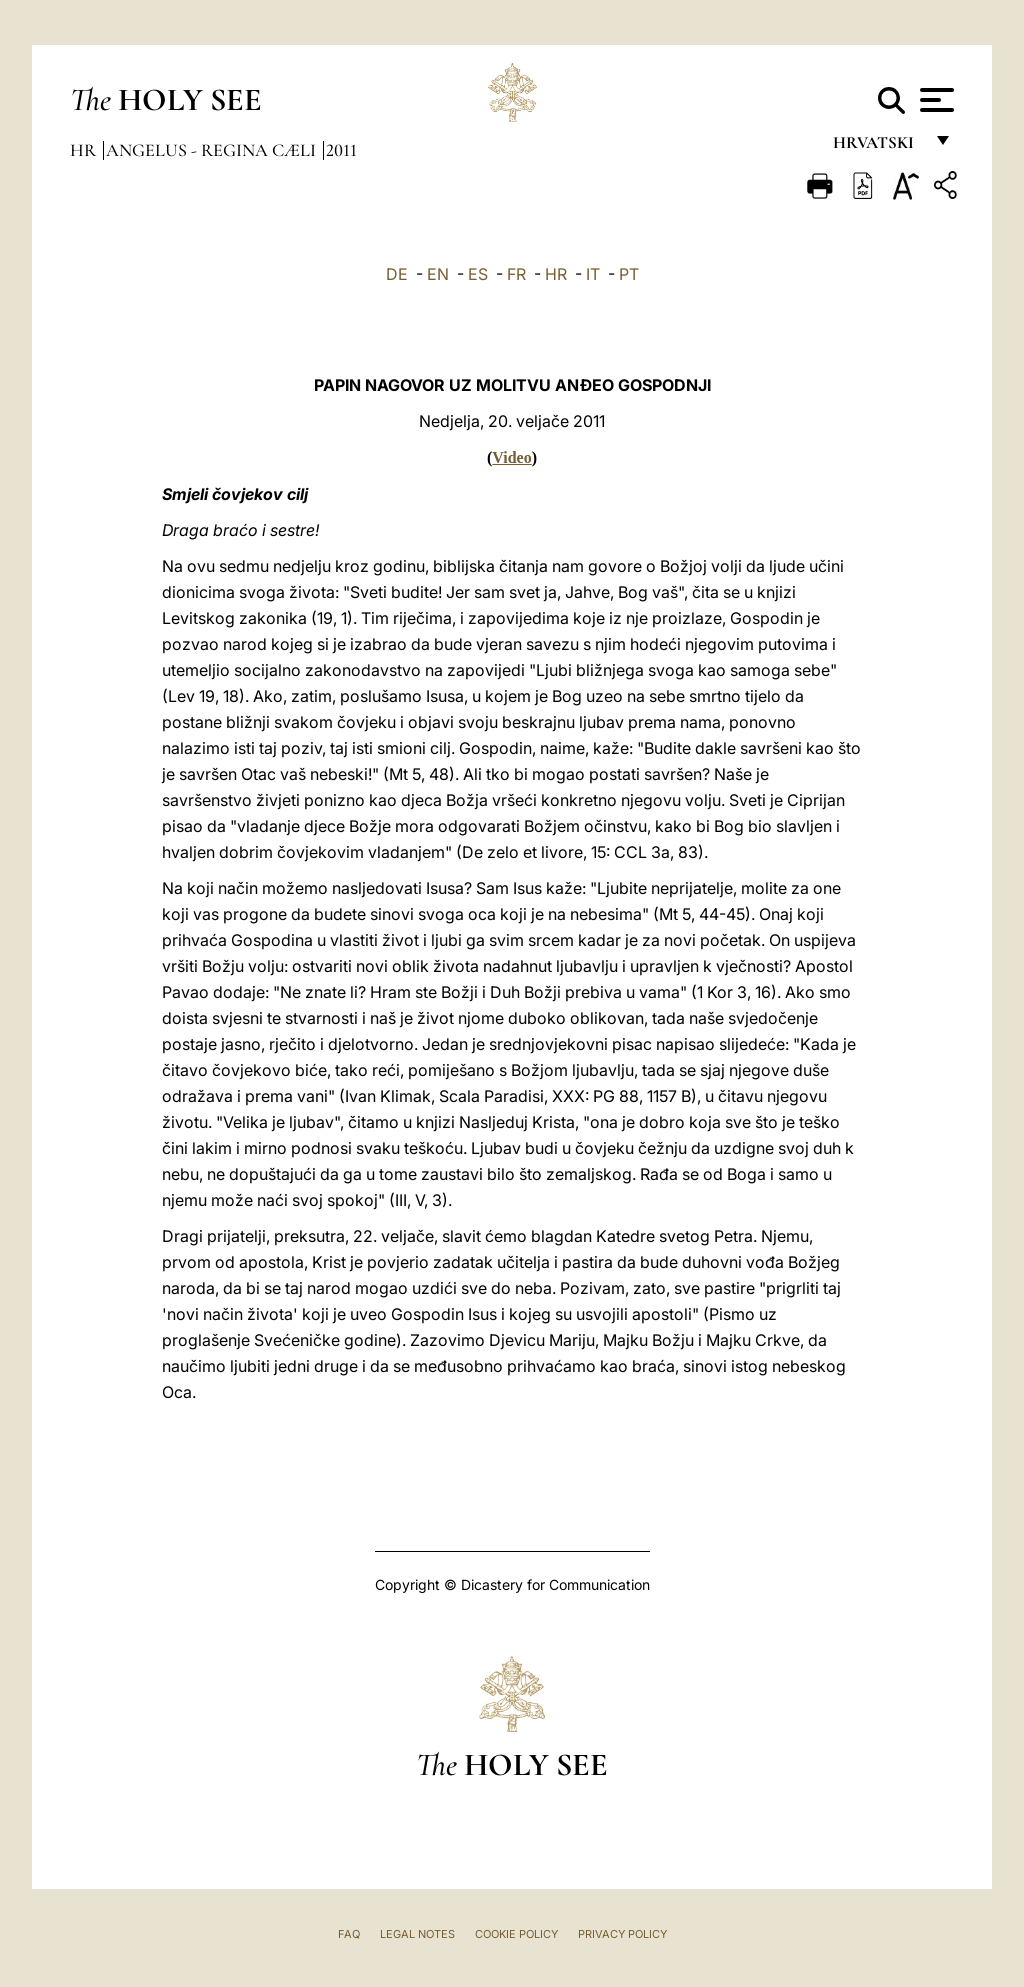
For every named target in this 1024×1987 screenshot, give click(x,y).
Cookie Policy (516, 1934)
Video (511, 457)
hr (85, 150)
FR (516, 274)
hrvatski (877, 147)
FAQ (349, 1934)
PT (629, 274)
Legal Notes (417, 1934)
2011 (341, 150)
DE (397, 274)
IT (593, 274)
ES (478, 274)
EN (438, 274)
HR (556, 274)
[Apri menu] (934, 100)
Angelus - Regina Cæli (213, 150)
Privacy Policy (622, 1934)
